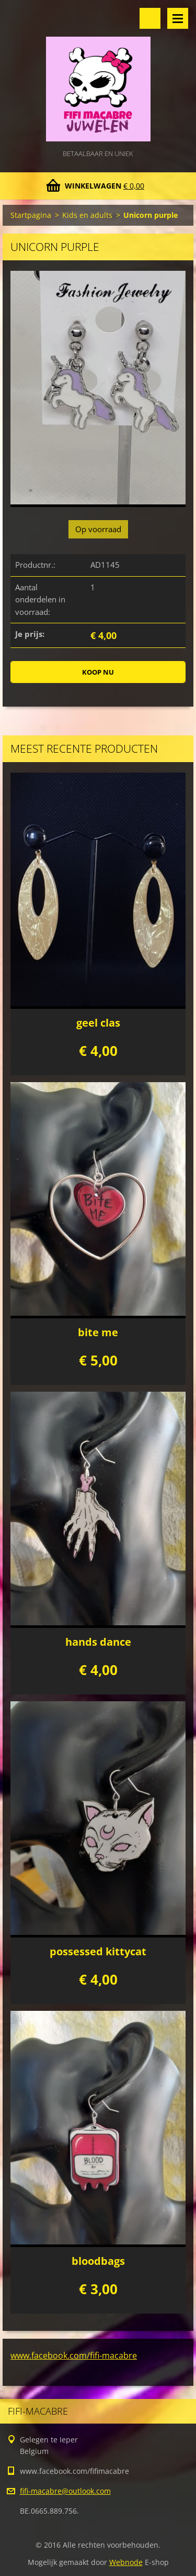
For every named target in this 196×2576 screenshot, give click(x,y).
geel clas (98, 1023)
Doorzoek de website (150, 18)
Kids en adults (87, 215)
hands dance (98, 1642)
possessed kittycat (98, 1951)
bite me (98, 1332)
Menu (177, 18)
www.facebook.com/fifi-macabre (73, 2355)
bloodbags (98, 2261)
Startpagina (30, 215)
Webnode (126, 2562)
